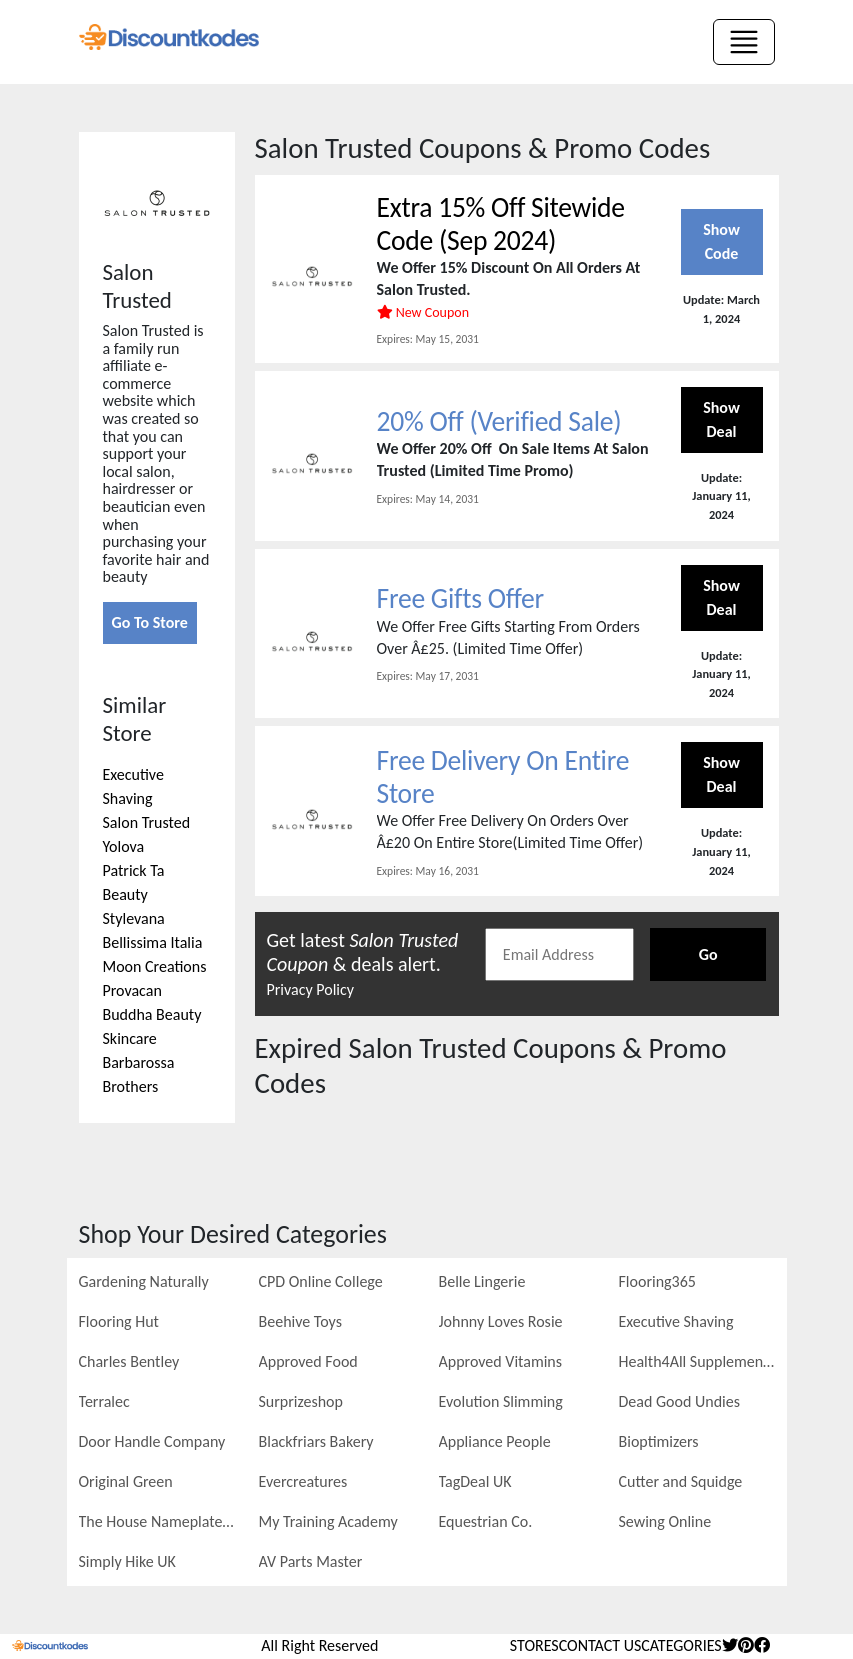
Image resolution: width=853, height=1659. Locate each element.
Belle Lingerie (482, 1281)
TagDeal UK (475, 1481)
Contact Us (600, 1645)
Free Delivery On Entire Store (505, 777)
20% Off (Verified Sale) (501, 421)
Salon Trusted (147, 822)
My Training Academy (328, 1521)
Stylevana (134, 918)
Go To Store (150, 622)
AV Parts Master (311, 1561)
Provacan (132, 990)
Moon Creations (155, 966)
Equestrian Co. (486, 1521)
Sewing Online (665, 1521)
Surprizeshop (301, 1401)
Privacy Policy (311, 990)
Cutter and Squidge (681, 1481)
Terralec (104, 1401)
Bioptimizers (659, 1441)
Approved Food (308, 1361)
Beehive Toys (300, 1321)
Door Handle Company (152, 1441)
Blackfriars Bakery (316, 1441)
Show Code (721, 242)
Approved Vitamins (501, 1361)
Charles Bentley (129, 1361)
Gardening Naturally (144, 1281)
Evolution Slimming (501, 1401)
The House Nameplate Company (157, 1521)
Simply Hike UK (127, 1561)
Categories (681, 1645)
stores (534, 1645)
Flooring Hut (119, 1321)
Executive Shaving (676, 1321)
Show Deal (721, 420)
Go (708, 955)
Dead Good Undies (679, 1401)
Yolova (124, 846)
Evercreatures (303, 1481)
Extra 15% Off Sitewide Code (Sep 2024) (503, 224)
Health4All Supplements (697, 1361)
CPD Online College (321, 1281)
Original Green (126, 1481)
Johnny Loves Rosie (501, 1321)
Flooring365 (657, 1281)
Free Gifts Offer (462, 599)
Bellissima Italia (153, 942)
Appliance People (495, 1441)
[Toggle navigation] (744, 42)
